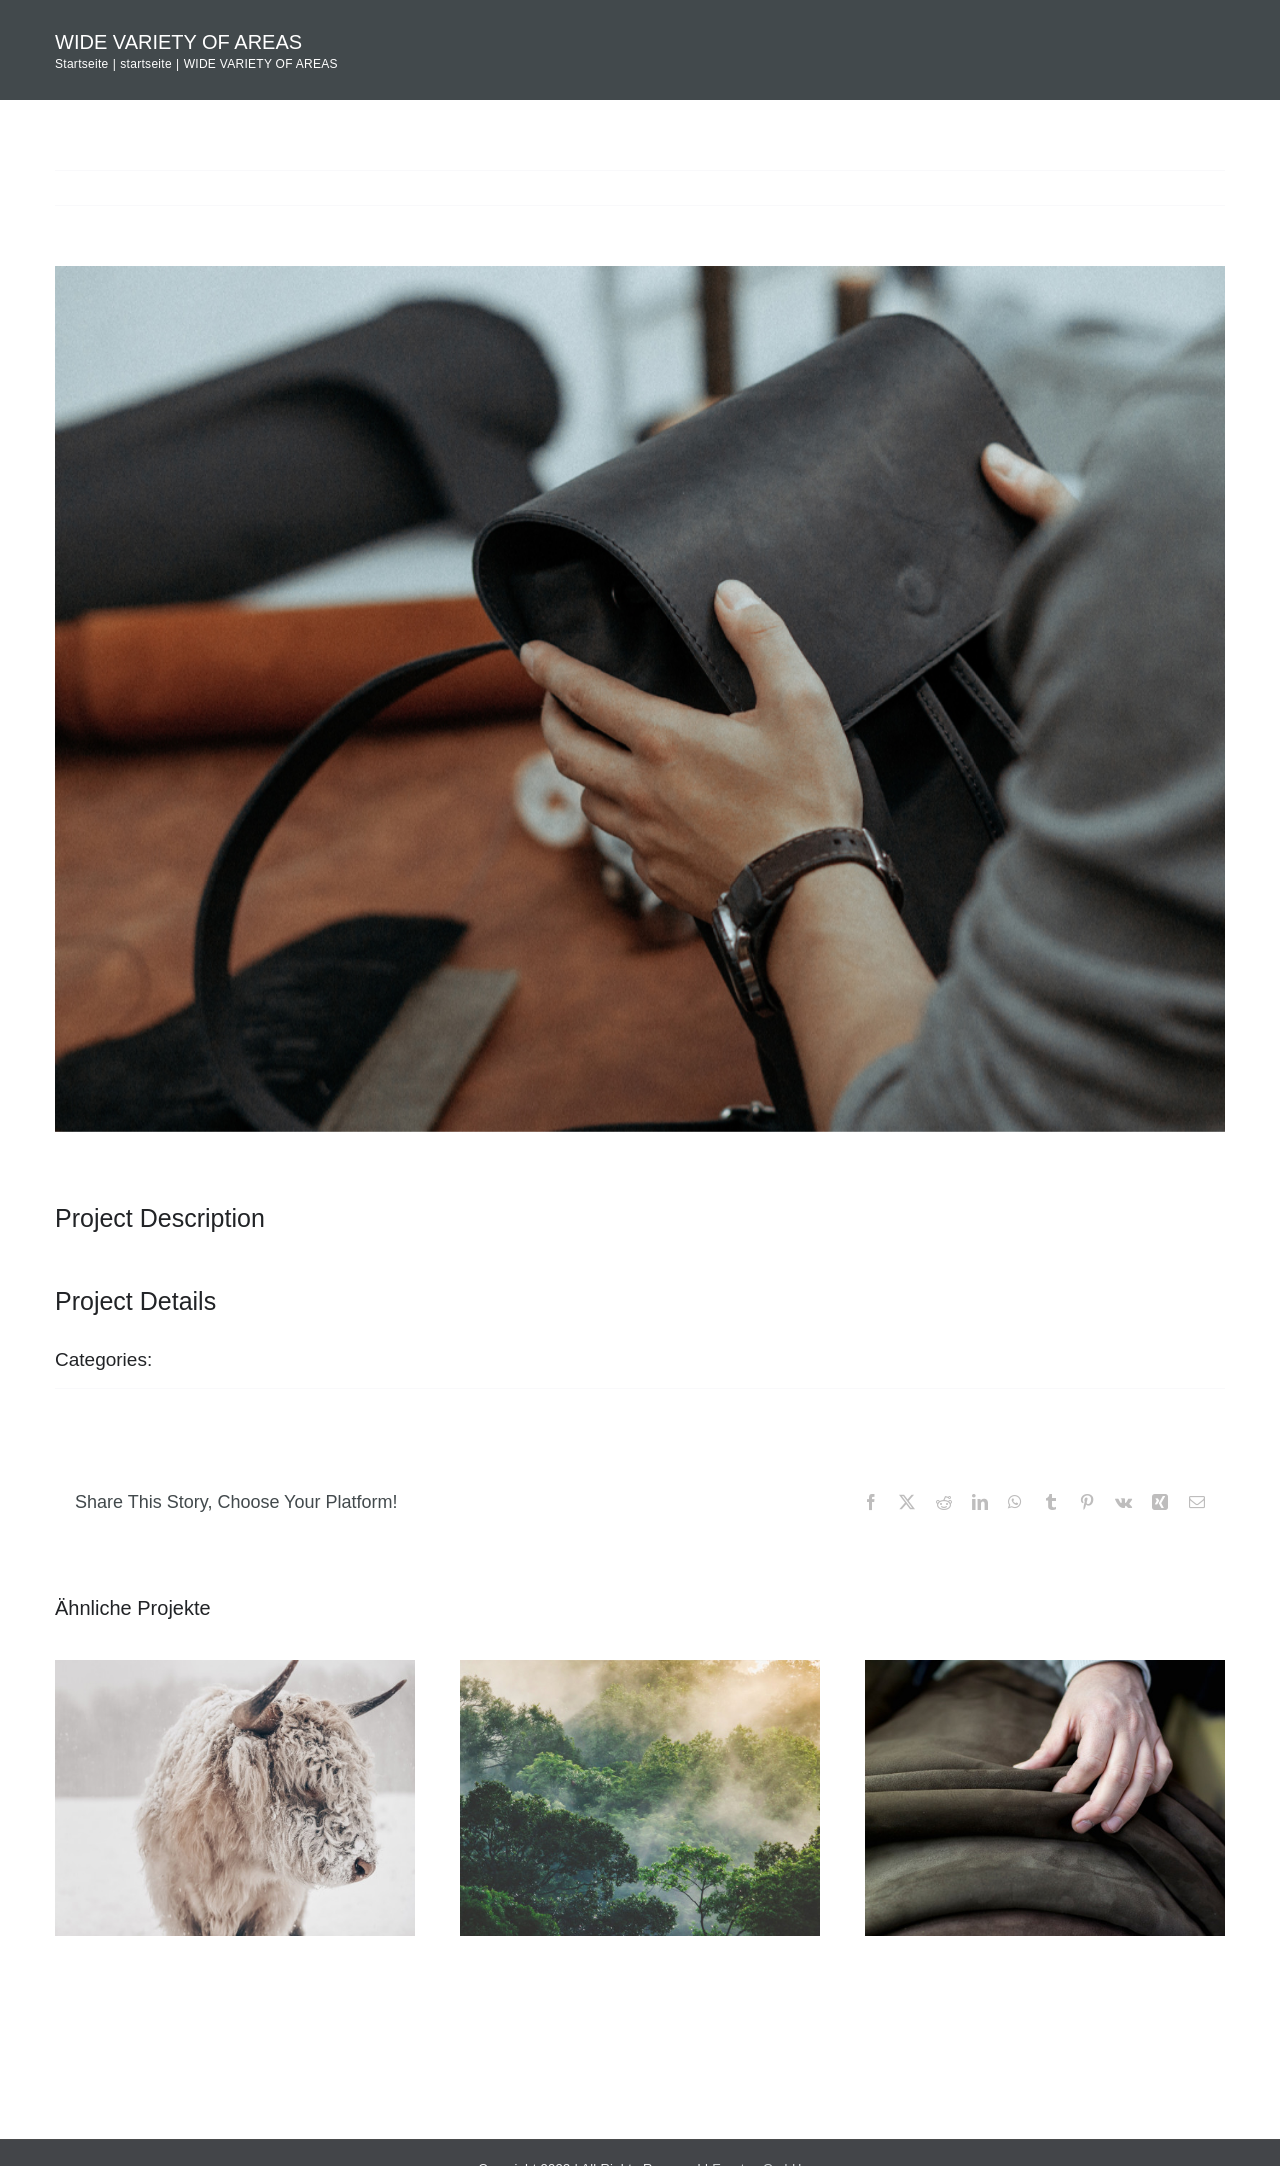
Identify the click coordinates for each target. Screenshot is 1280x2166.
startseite (210, 1359)
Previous (1107, 187)
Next (1186, 187)
